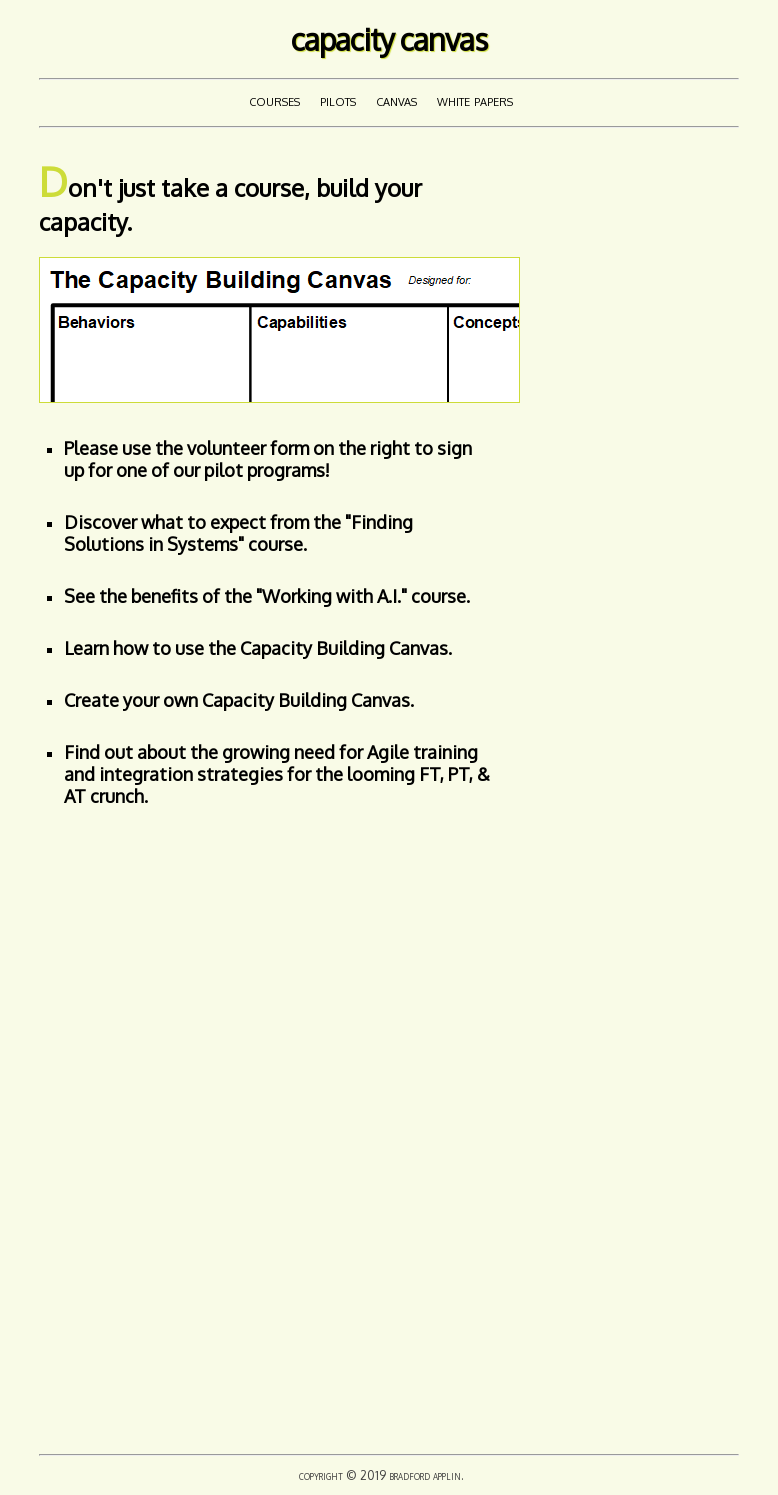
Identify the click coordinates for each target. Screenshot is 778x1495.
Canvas (396, 100)
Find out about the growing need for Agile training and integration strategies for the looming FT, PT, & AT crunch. (277, 774)
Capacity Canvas (389, 39)
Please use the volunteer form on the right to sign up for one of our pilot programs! (268, 459)
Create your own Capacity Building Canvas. (239, 700)
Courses (274, 100)
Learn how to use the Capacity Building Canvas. (258, 648)
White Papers (475, 100)
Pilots (338, 100)
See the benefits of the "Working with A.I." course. (267, 596)
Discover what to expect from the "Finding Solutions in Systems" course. (238, 533)
